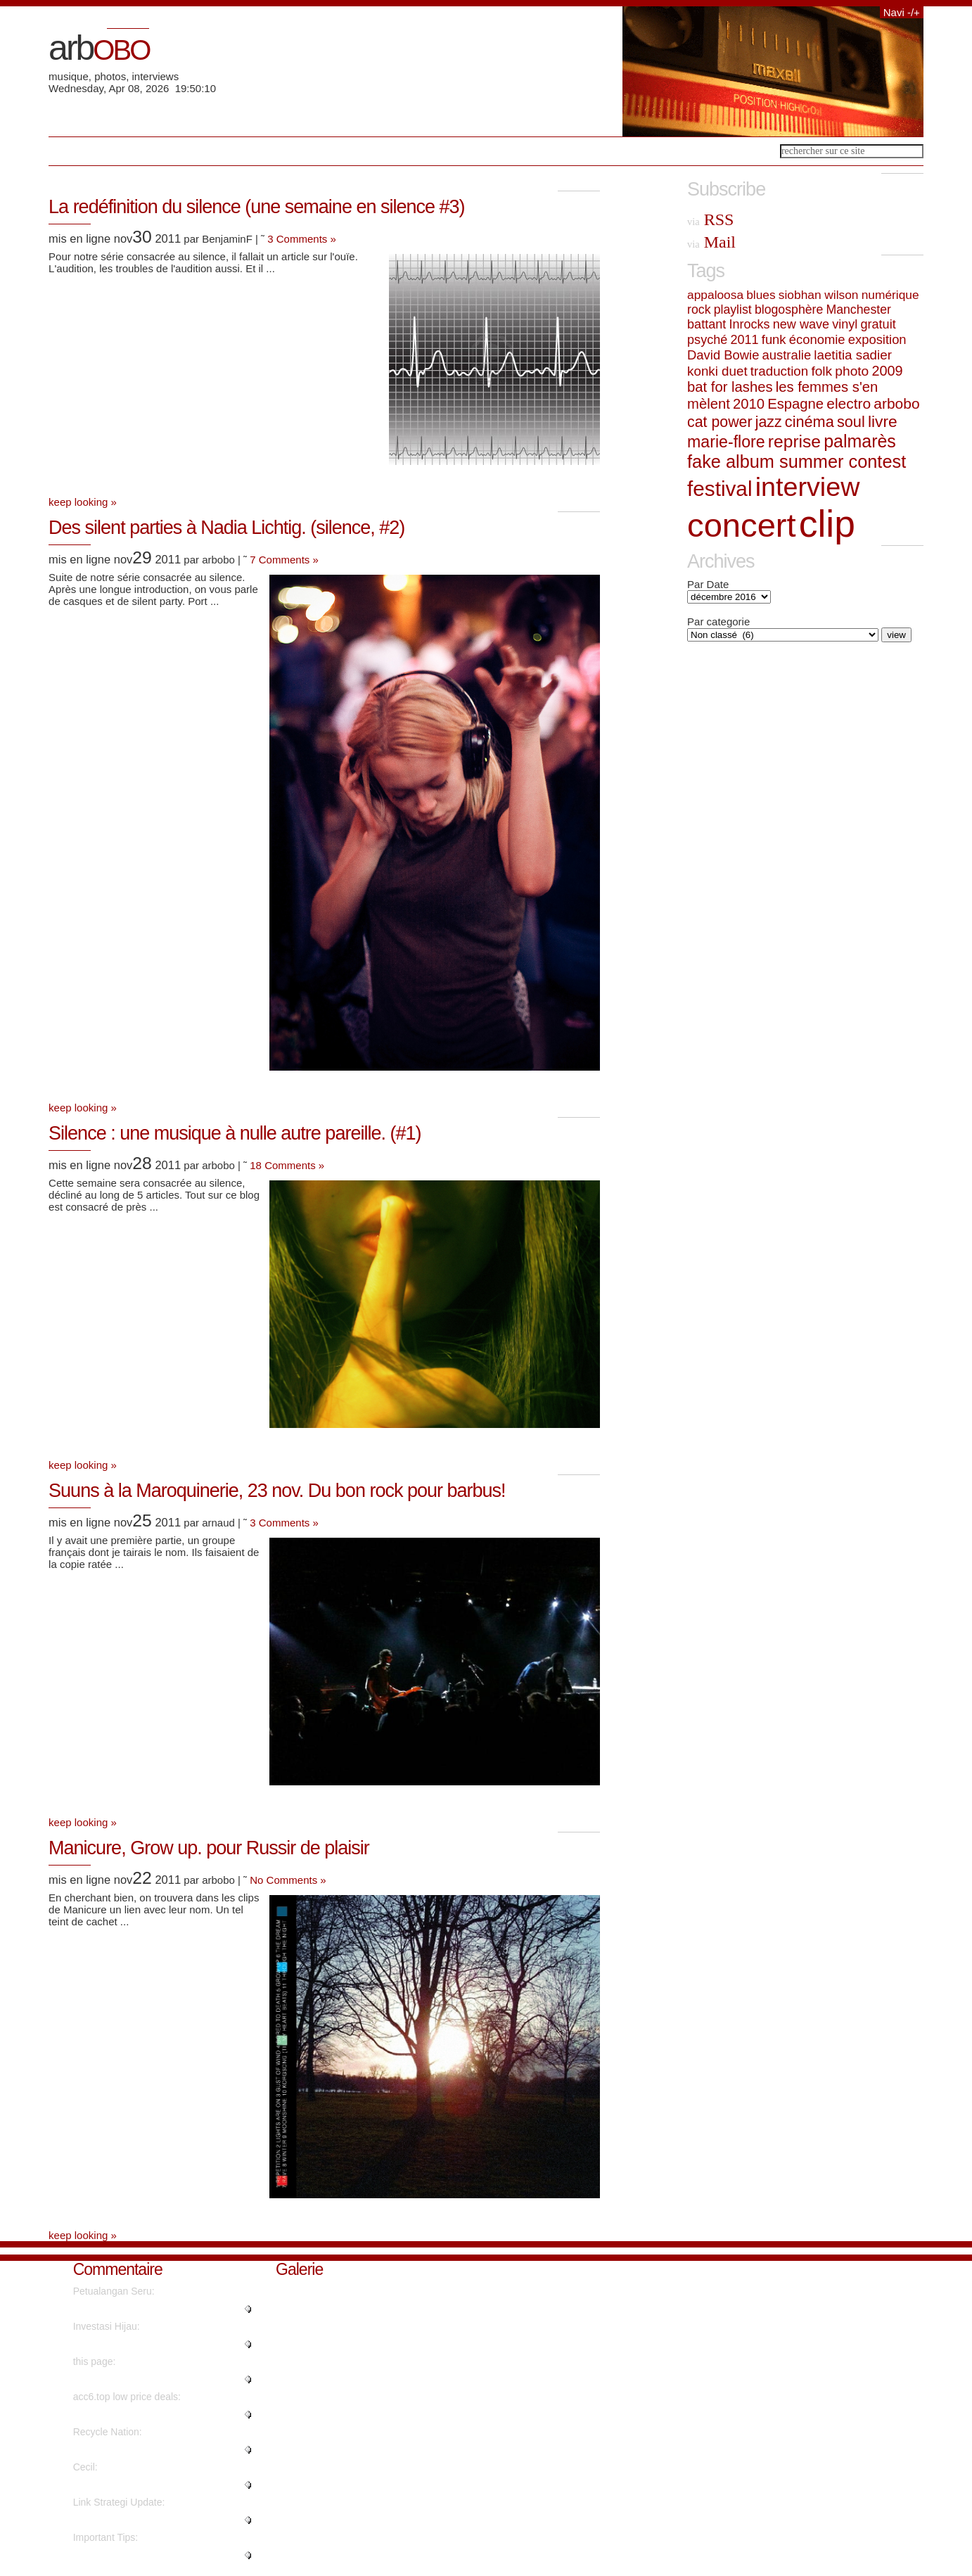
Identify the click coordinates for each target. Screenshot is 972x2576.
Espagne (795, 404)
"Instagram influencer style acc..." (146, 2414)
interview (807, 487)
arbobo (896, 403)
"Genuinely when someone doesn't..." (154, 2555)
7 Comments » (284, 560)
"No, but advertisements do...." (139, 2379)
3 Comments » (301, 239)
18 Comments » (287, 1165)
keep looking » (83, 502)
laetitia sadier (853, 354)
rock (698, 309)
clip (827, 523)
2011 (744, 340)
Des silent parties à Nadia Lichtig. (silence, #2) (226, 527)
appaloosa (715, 295)
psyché (707, 340)
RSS (710, 219)
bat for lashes (729, 387)
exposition (877, 339)
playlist (733, 309)
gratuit (878, 324)
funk (774, 339)
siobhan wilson (819, 295)
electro (848, 403)
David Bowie (723, 354)
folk (821, 371)
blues (760, 295)
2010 (749, 404)
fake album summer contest (796, 461)
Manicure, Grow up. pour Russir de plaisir (209, 1847)
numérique (890, 295)
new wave (801, 324)
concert (741, 525)
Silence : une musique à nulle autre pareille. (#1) (235, 1133)
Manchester (858, 309)
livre (882, 421)
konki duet (717, 371)
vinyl (844, 324)
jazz (768, 422)
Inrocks (749, 324)
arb (99, 48)
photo (852, 371)
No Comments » (288, 1880)
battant (706, 324)
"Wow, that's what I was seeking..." (148, 2343)
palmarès (860, 441)
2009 (886, 370)
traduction (779, 371)
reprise (794, 441)
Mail (711, 242)
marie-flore (726, 442)
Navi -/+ (901, 12)
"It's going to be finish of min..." (140, 2449)
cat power (719, 422)
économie (817, 339)
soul (851, 422)
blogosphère (789, 309)
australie (787, 354)
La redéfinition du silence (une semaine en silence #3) (256, 206)
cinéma (809, 422)
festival (719, 488)
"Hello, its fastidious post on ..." (140, 2519)
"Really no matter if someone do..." (148, 2308)
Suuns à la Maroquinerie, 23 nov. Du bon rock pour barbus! (277, 1490)
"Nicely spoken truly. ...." (126, 2484)
